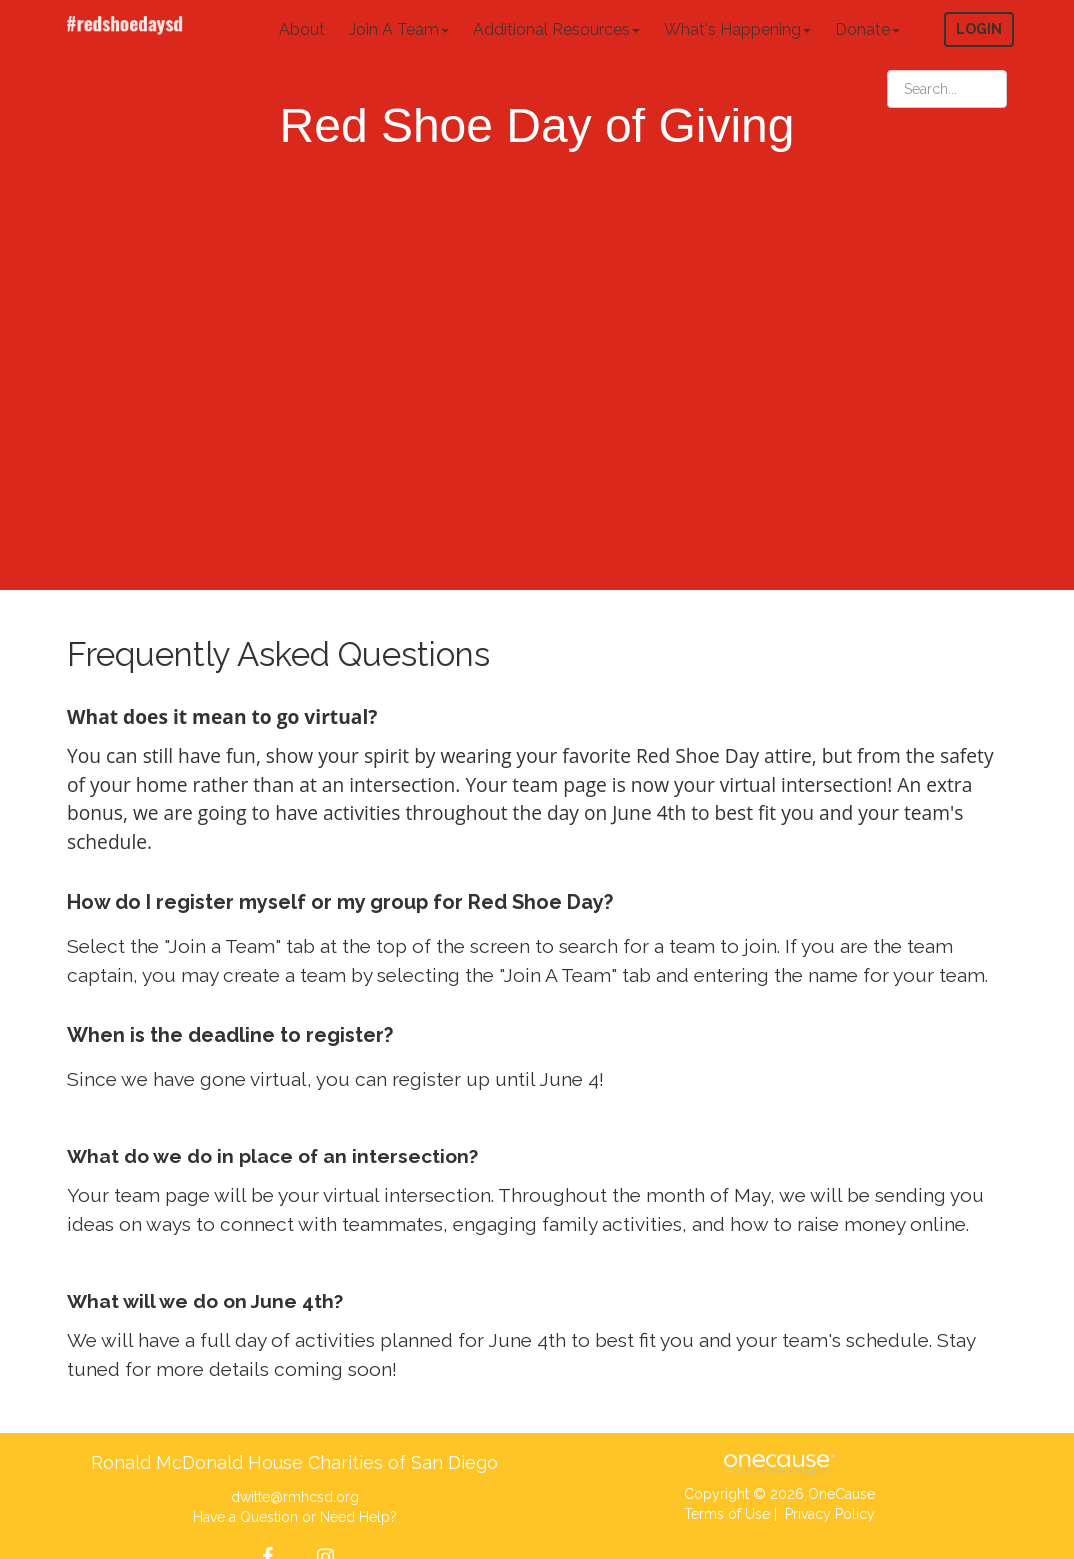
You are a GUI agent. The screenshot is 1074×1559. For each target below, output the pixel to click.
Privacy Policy (830, 1514)
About (302, 29)
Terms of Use (727, 1514)
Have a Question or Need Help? (295, 1517)
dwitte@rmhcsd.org (295, 1497)
